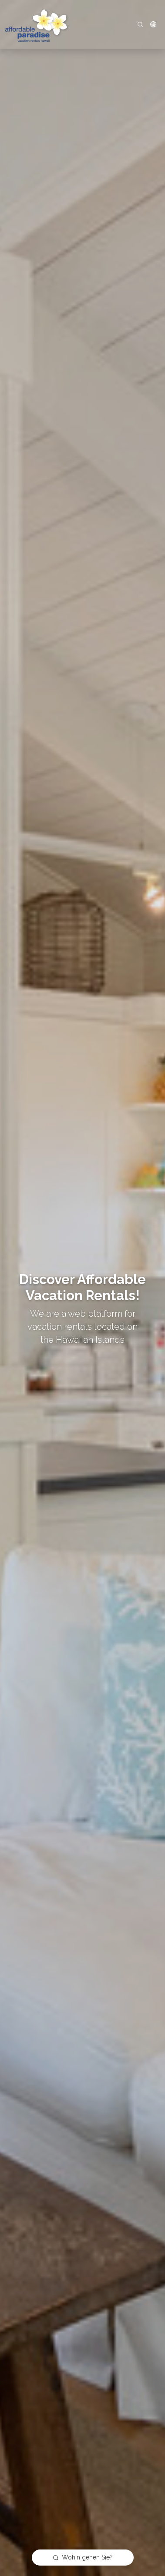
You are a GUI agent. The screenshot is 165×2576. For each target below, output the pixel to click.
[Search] (140, 24)
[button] (153, 24)
